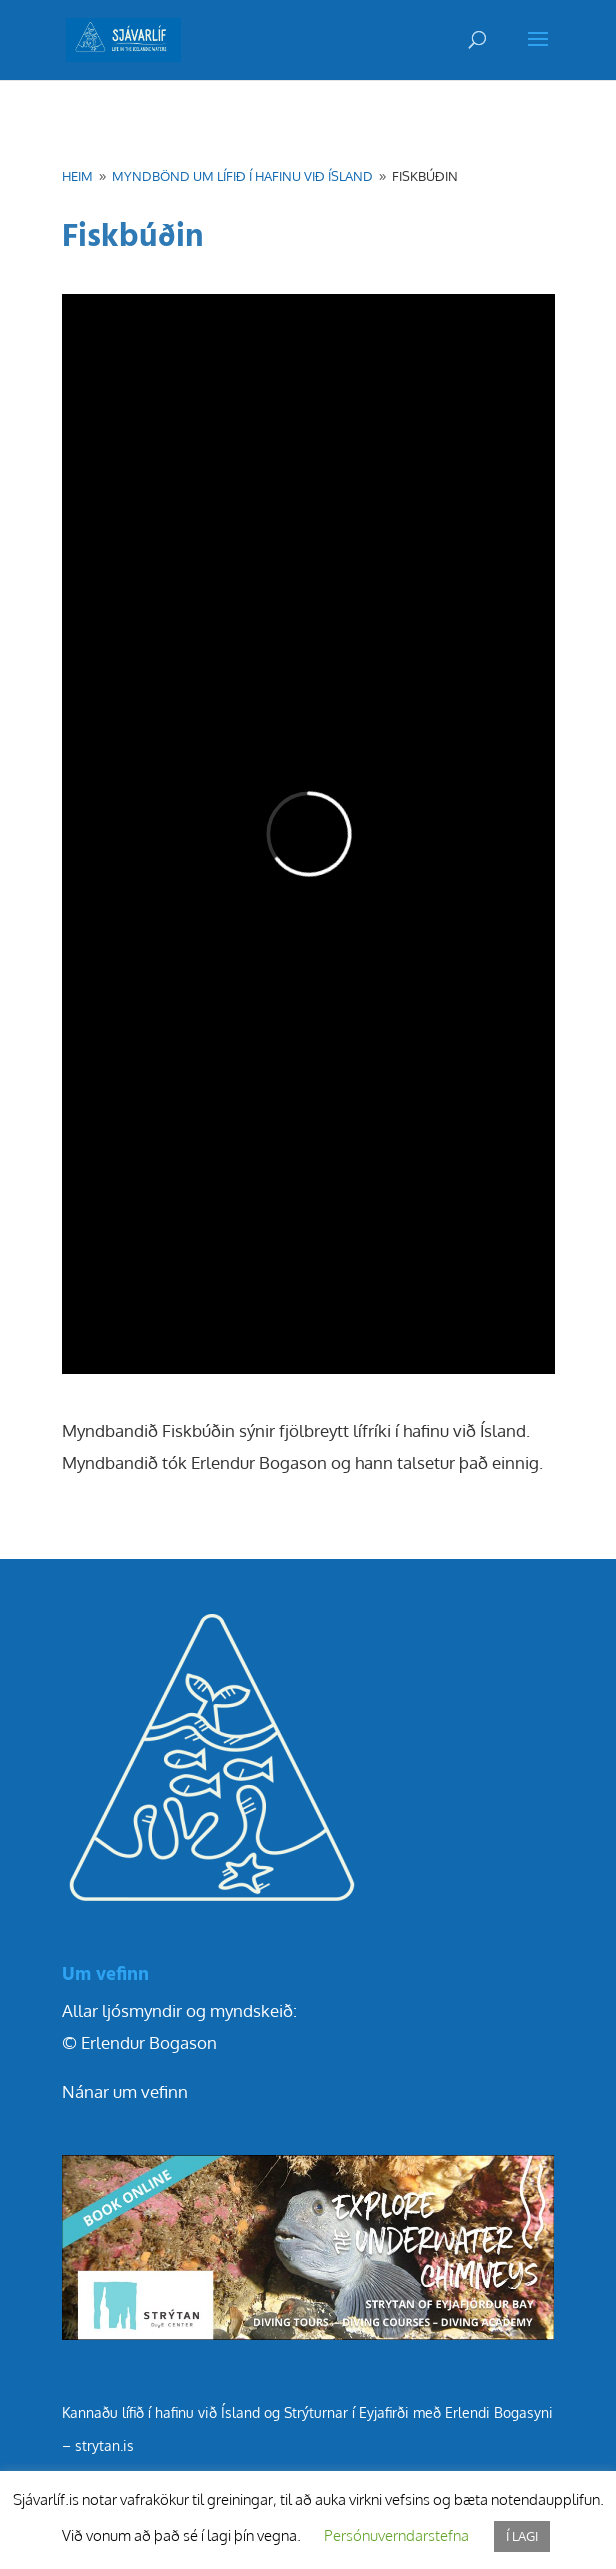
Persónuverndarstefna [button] (396, 2535)
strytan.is (104, 2445)
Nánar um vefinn (125, 2091)
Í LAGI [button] (522, 2536)
